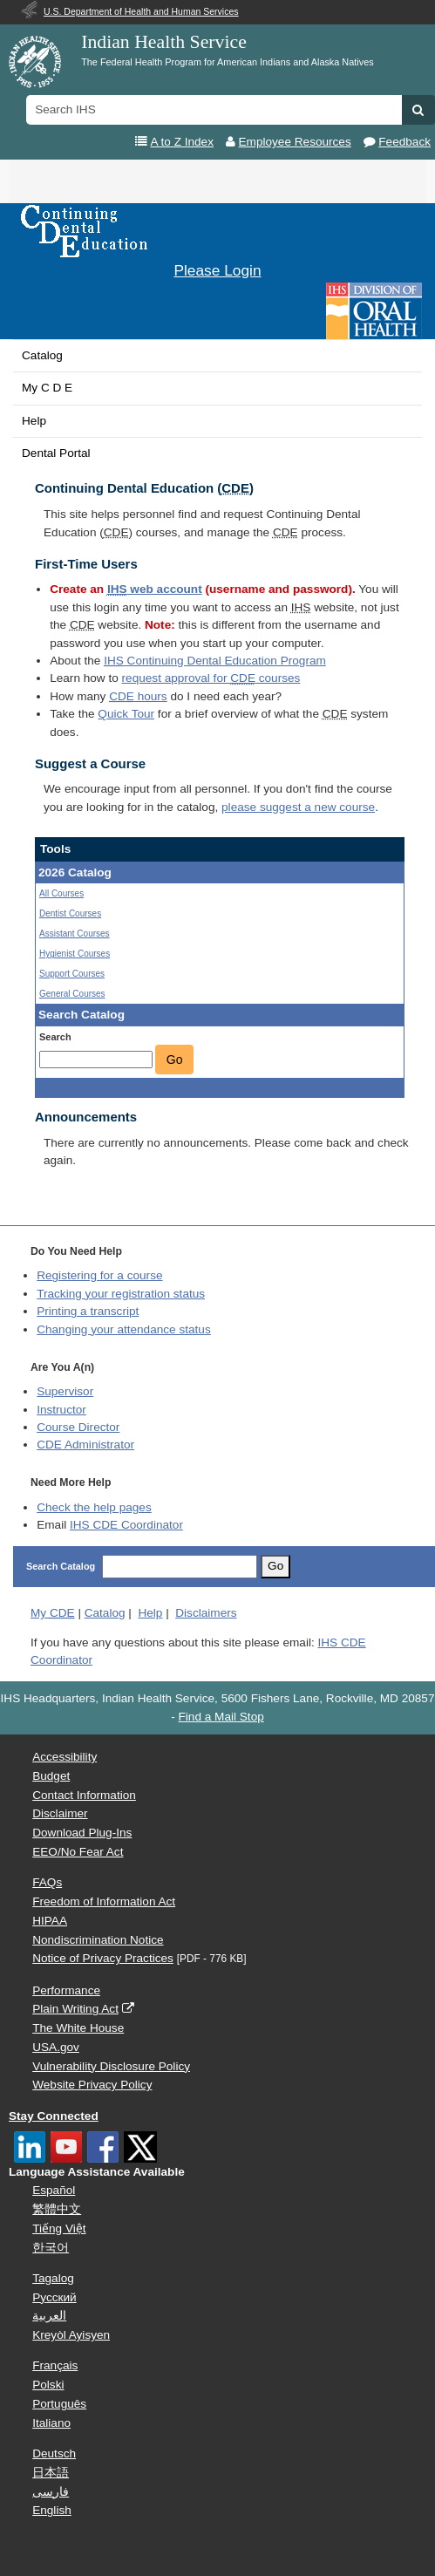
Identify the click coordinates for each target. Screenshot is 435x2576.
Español (53, 2190)
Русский (54, 2297)
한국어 (50, 2247)
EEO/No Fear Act (77, 1851)
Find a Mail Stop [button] (221, 1716)
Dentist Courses (70, 913)
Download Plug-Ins (82, 1832)
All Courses (61, 893)
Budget (51, 1775)
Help (34, 420)
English (51, 2510)
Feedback (404, 141)
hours (138, 696)
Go (175, 1060)
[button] (418, 109)
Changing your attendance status (124, 1329)
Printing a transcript (88, 1311)
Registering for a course (99, 1275)
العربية (49, 2315)
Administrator (85, 1444)
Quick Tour (126, 713)
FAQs (47, 1882)
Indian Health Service (164, 41)
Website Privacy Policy (92, 2084)
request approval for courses (211, 678)
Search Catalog (60, 1566)
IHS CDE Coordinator (126, 1524)
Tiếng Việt (58, 2228)
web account (154, 589)
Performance (66, 1990)
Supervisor (65, 1391)
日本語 (50, 2472)
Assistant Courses (74, 933)
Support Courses (72, 973)
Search (55, 1037)
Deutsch (54, 2453)
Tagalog (53, 2278)
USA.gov (55, 2047)
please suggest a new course (298, 807)
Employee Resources (295, 141)
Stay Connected (54, 2116)
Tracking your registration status (121, 1293)
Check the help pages (94, 1507)
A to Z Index (182, 141)
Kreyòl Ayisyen (71, 2334)
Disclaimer (59, 1813)
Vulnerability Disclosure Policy (111, 2066)
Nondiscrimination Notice (97, 1939)
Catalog (42, 355)
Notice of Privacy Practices (102, 1958)
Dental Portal (56, 453)
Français (55, 2365)
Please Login (217, 270)
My (53, 1612)
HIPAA (49, 1920)
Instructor (61, 1409)
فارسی (50, 2491)
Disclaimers (205, 1612)
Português (59, 2403)
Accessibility (64, 1756)
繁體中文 (56, 2209)
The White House (78, 2027)
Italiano (51, 2422)
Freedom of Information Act (103, 1901)
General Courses (72, 993)
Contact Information (84, 1795)
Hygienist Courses (74, 953)
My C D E (47, 387)
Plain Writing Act (75, 2008)
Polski (48, 2384)
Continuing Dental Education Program (215, 660)
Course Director (78, 1427)
